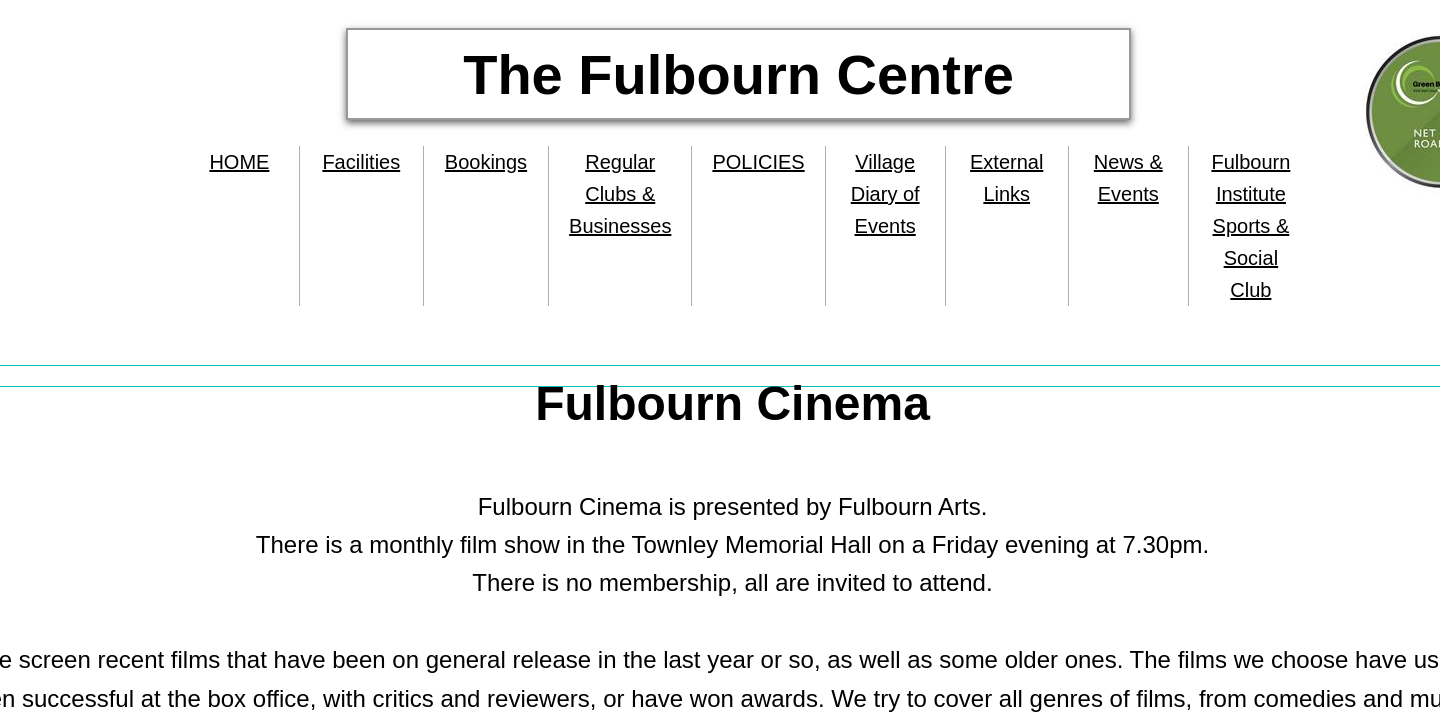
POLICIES (758, 162)
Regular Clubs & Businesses (620, 194)
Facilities (361, 162)
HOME (239, 162)
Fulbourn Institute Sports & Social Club (1250, 226)
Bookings (486, 162)
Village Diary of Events (885, 194)
